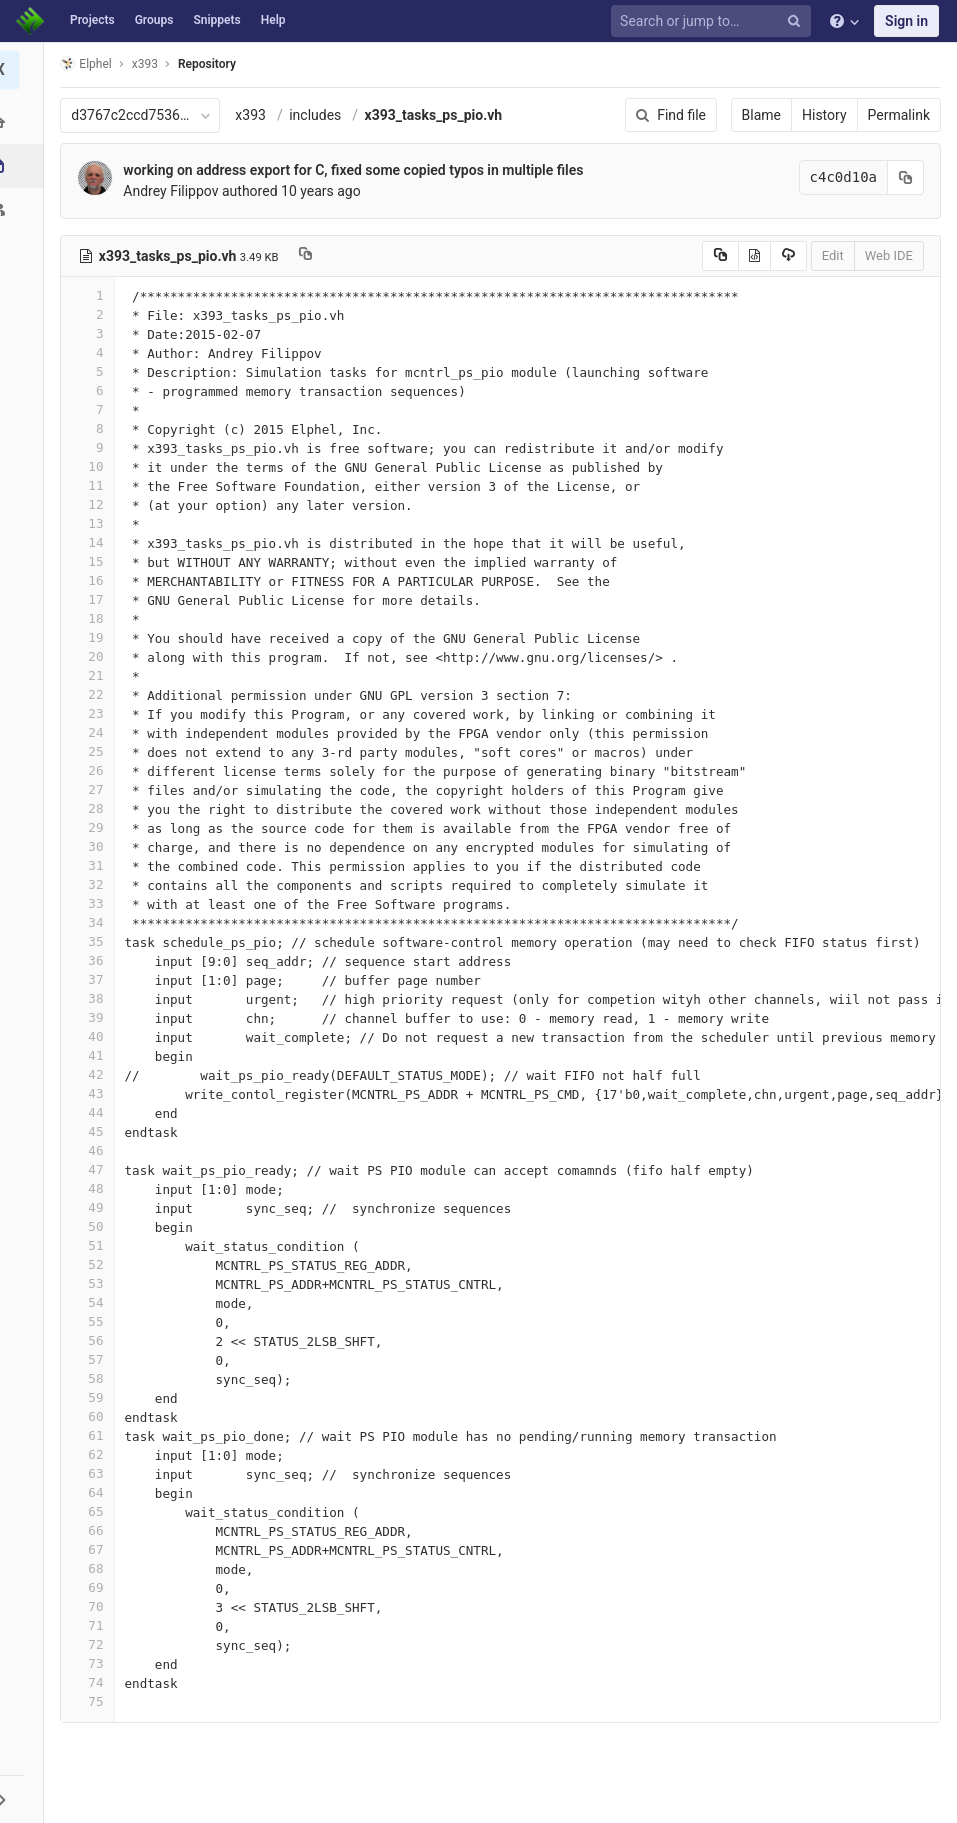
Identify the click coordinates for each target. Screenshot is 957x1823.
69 (93, 1587)
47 (93, 1169)
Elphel (91, 63)
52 (93, 1264)
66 (93, 1530)
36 (93, 960)
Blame (761, 115)
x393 (256, 115)
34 (93, 922)
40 (93, 1036)
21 (93, 675)
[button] (24, 1799)
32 (93, 884)
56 (93, 1340)
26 (93, 770)
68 (93, 1568)
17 (93, 599)
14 (93, 542)
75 (93, 1701)
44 (93, 1112)
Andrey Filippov (176, 191)
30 (93, 846)
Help (273, 20)
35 (93, 941)
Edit (833, 255)
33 (93, 903)
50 (93, 1226)
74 (93, 1682)
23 (93, 713)
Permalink (899, 115)
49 (93, 1207)
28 (93, 808)
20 (93, 656)
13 (93, 523)
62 (93, 1454)
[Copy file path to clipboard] (311, 256)
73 (93, 1663)
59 (93, 1397)
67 (93, 1549)
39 (93, 1017)
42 (93, 1074)
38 (93, 998)
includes (321, 115)
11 (93, 485)
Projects (92, 20)
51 (93, 1245)
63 (93, 1473)
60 (93, 1416)
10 (93, 466)
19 (93, 637)
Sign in (906, 21)
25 (93, 751)
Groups (154, 20)
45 (93, 1131)
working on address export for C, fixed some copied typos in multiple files (359, 170)
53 (93, 1283)
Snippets (216, 20)
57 (93, 1359)
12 (93, 504)
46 (93, 1150)
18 (93, 618)
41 (93, 1055)
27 (93, 789)
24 (93, 732)
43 (93, 1093)
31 (93, 865)
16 (93, 580)
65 (93, 1511)
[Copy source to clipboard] (720, 256)
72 (93, 1644)
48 (93, 1188)
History (824, 115)
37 (93, 979)
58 (93, 1378)
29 (93, 827)
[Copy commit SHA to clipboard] (906, 177)
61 (93, 1435)
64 (93, 1492)
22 (93, 694)
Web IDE (889, 255)
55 (93, 1321)
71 (93, 1625)
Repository (213, 64)
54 (93, 1302)
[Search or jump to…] (714, 21)
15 (93, 561)
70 (93, 1606)
